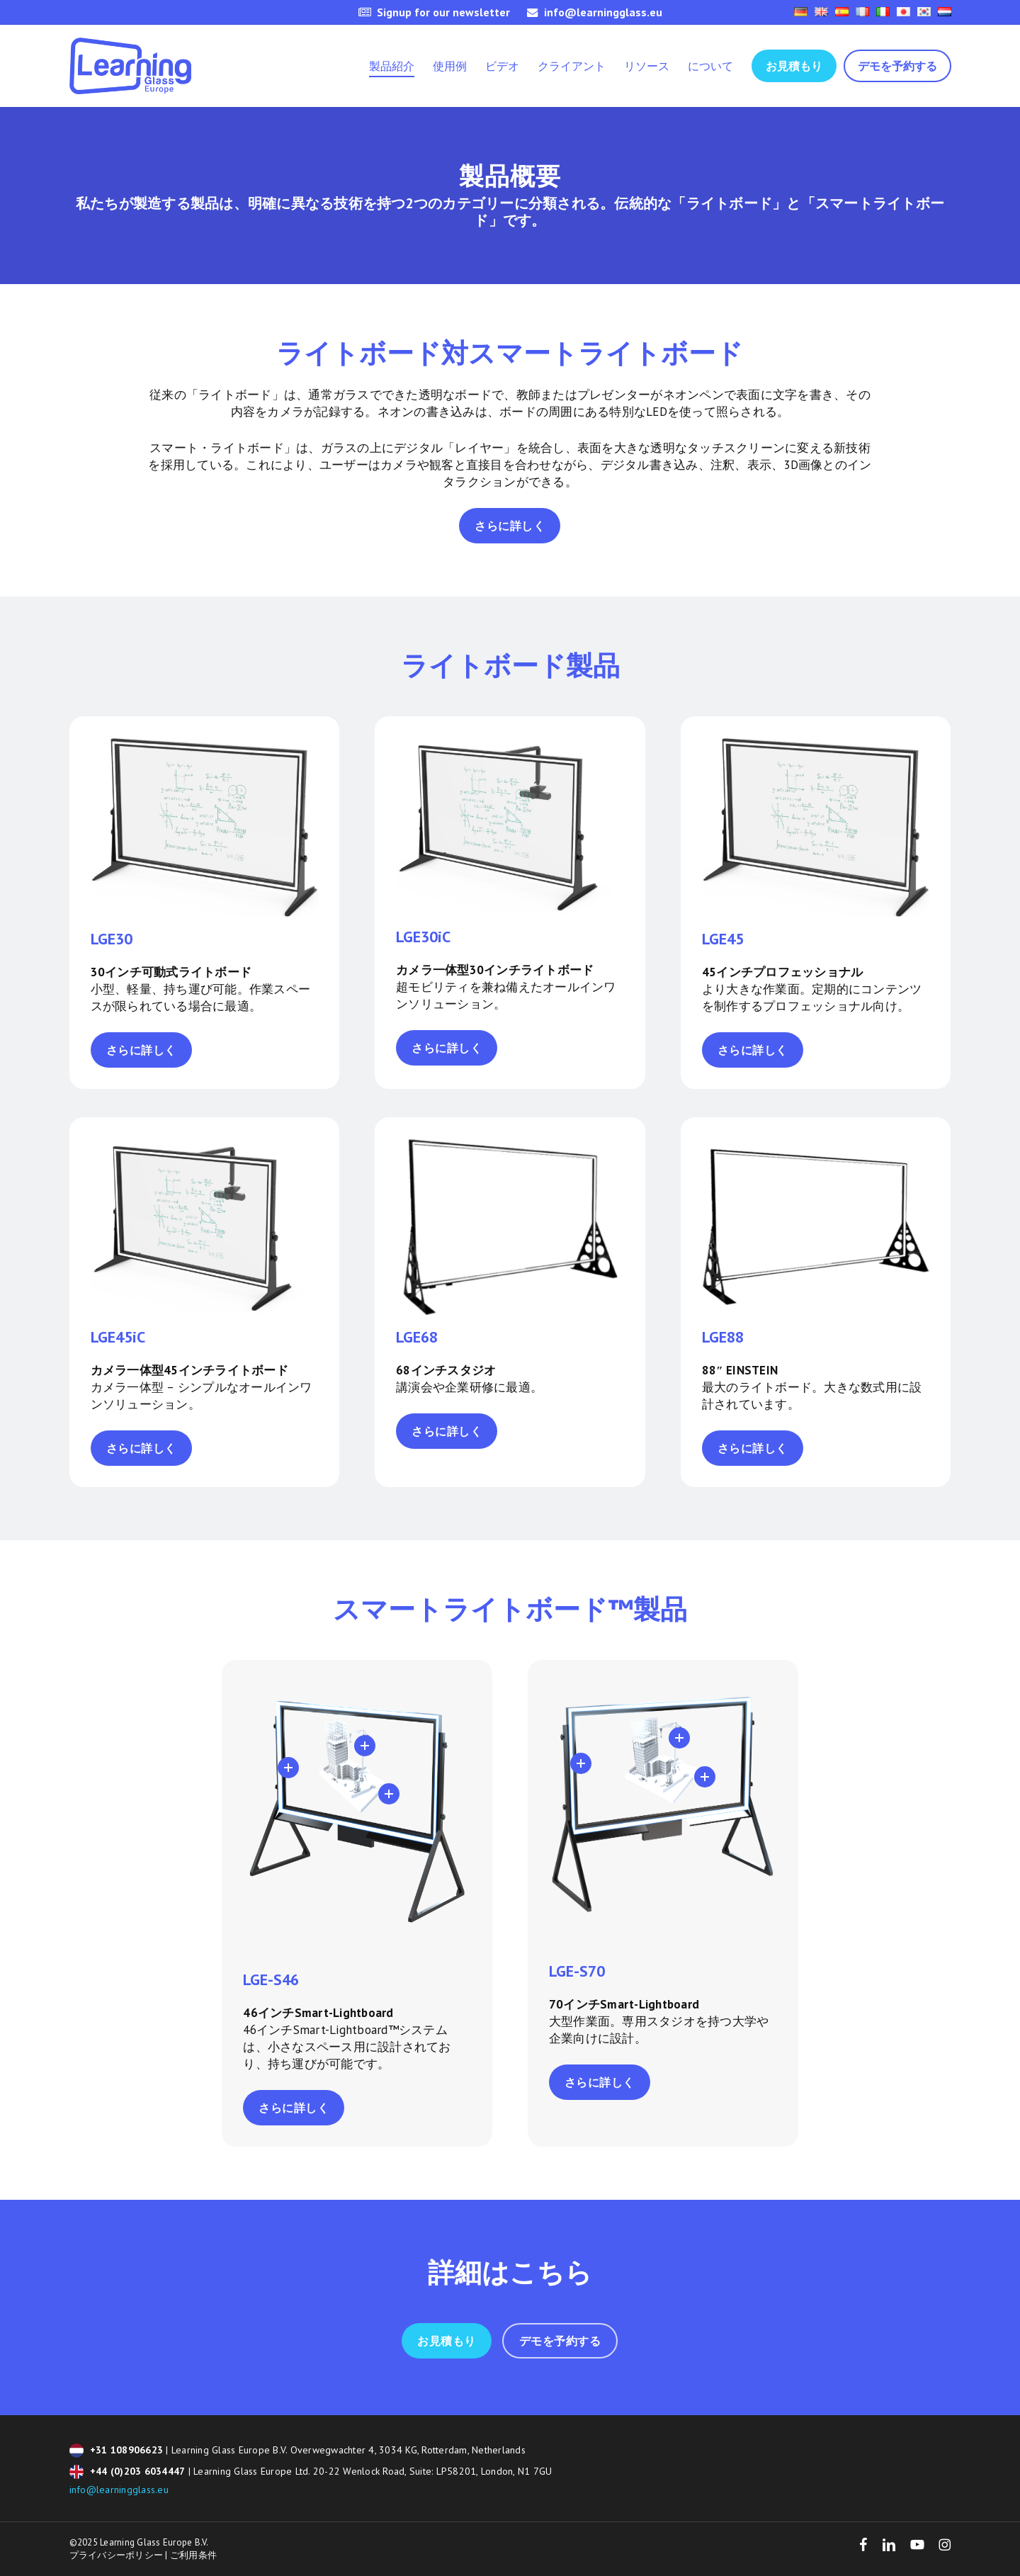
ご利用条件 (193, 2555)
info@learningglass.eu (119, 2489)
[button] (509, 525)
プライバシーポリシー (116, 2555)
